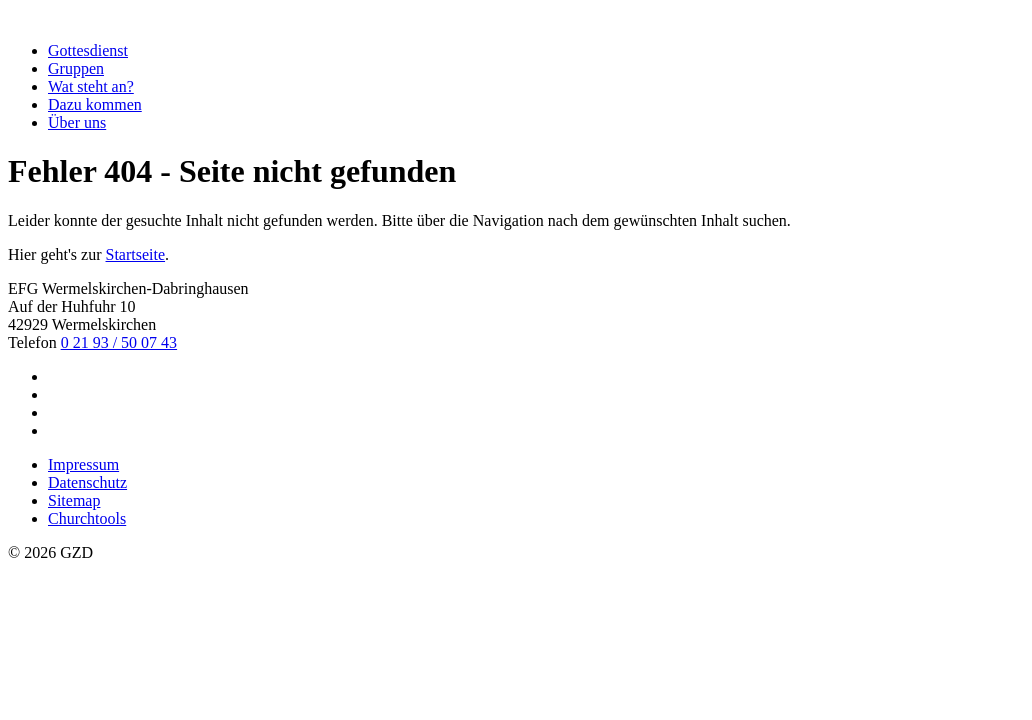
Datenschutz (87, 482)
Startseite (136, 254)
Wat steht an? (91, 86)
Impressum (83, 464)
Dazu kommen (95, 104)
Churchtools (87, 518)
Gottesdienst (88, 50)
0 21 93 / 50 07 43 (119, 342)
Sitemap (74, 500)
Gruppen (76, 68)
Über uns (77, 122)
